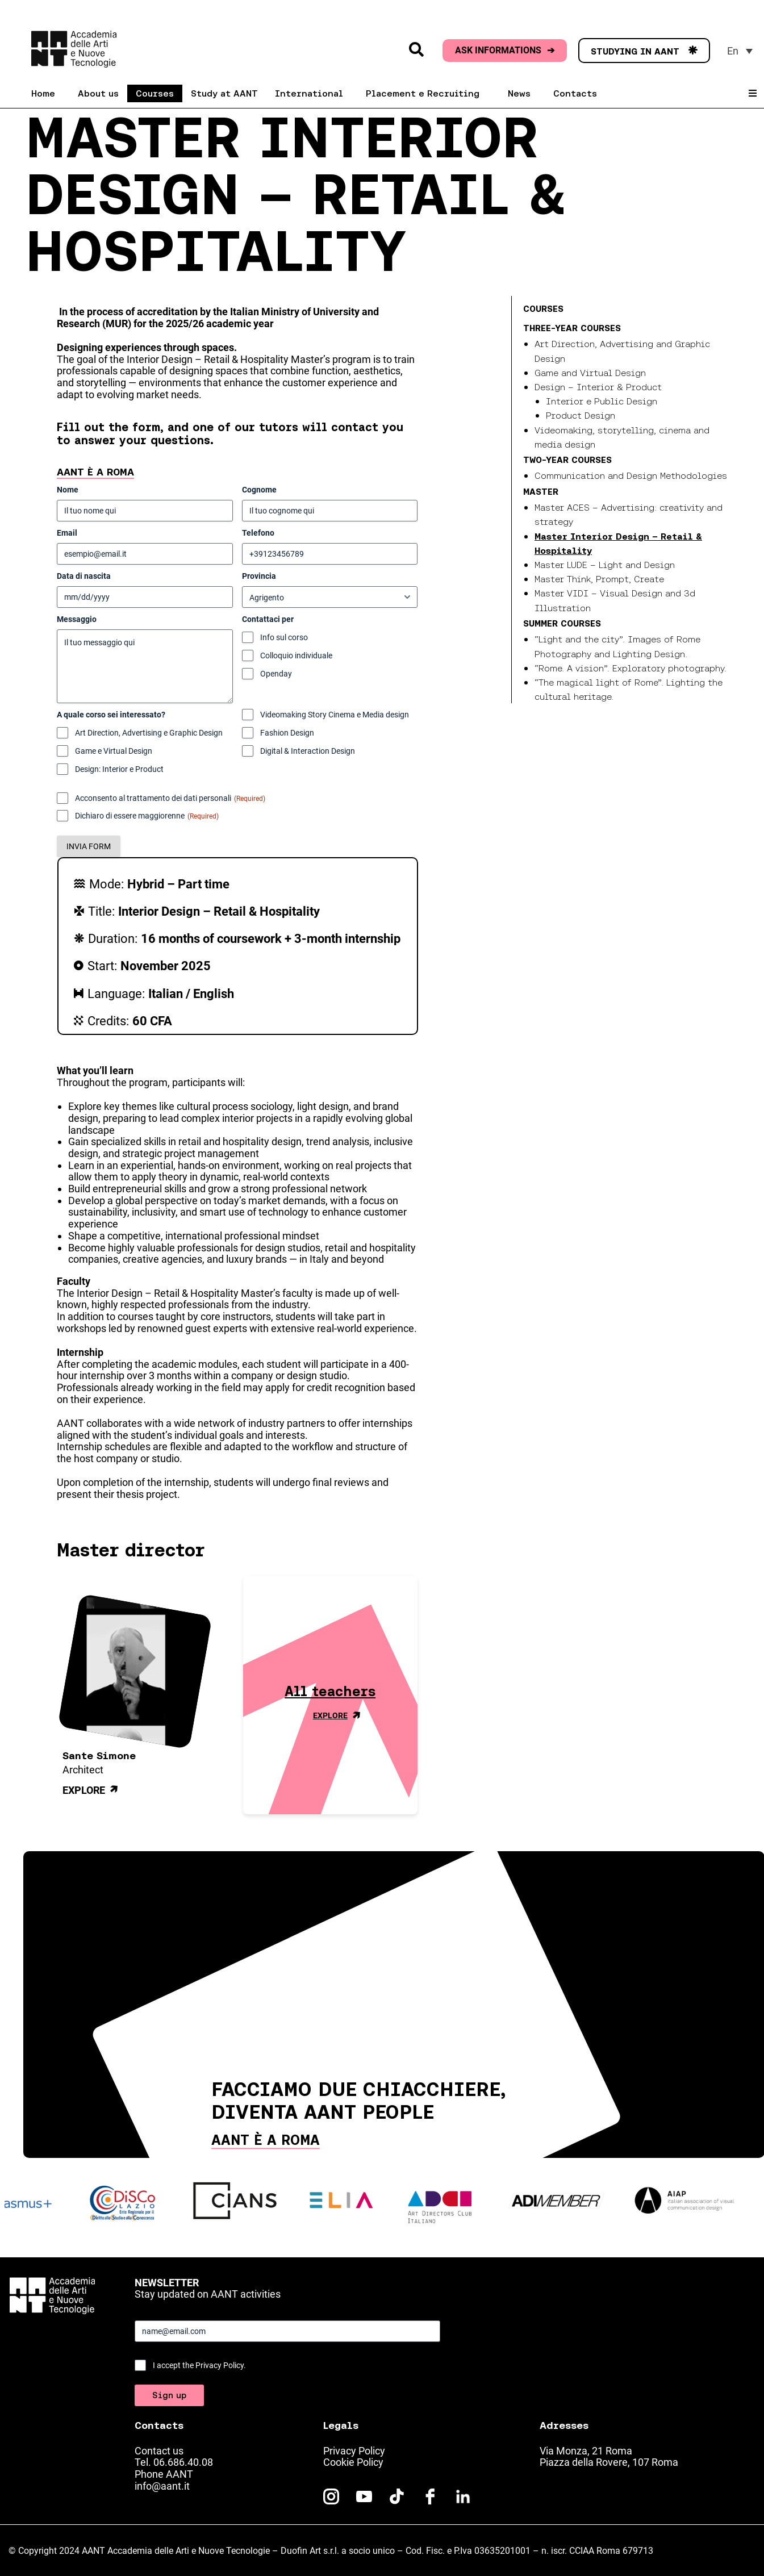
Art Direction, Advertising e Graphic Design (149, 732)
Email (67, 532)
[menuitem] (739, 51)
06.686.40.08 (183, 2462)
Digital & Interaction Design (307, 750)
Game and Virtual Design (590, 373)
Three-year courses (572, 328)
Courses (543, 308)
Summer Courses (562, 623)
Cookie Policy (353, 2462)
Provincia (259, 576)
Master (540, 491)
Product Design (580, 415)
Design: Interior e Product (119, 769)
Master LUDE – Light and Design (605, 565)
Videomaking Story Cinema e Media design (334, 714)
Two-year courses (567, 459)
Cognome (259, 489)
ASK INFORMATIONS (504, 50)
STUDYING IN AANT (644, 51)
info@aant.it (162, 2486)
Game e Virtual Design (113, 750)
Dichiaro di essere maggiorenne (147, 816)
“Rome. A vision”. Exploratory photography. (631, 668)
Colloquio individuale (296, 655)
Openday (276, 673)
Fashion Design (287, 732)
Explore (92, 1791)
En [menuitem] (732, 51)
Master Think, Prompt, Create (599, 579)
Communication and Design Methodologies (631, 475)
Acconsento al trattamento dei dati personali (170, 799)
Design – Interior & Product (598, 387)
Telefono (258, 532)
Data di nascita (84, 576)
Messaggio (77, 619)
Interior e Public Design (601, 401)
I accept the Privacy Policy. (199, 2365)
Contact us (159, 2451)
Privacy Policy (354, 2451)
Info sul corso (284, 637)
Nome (67, 489)
